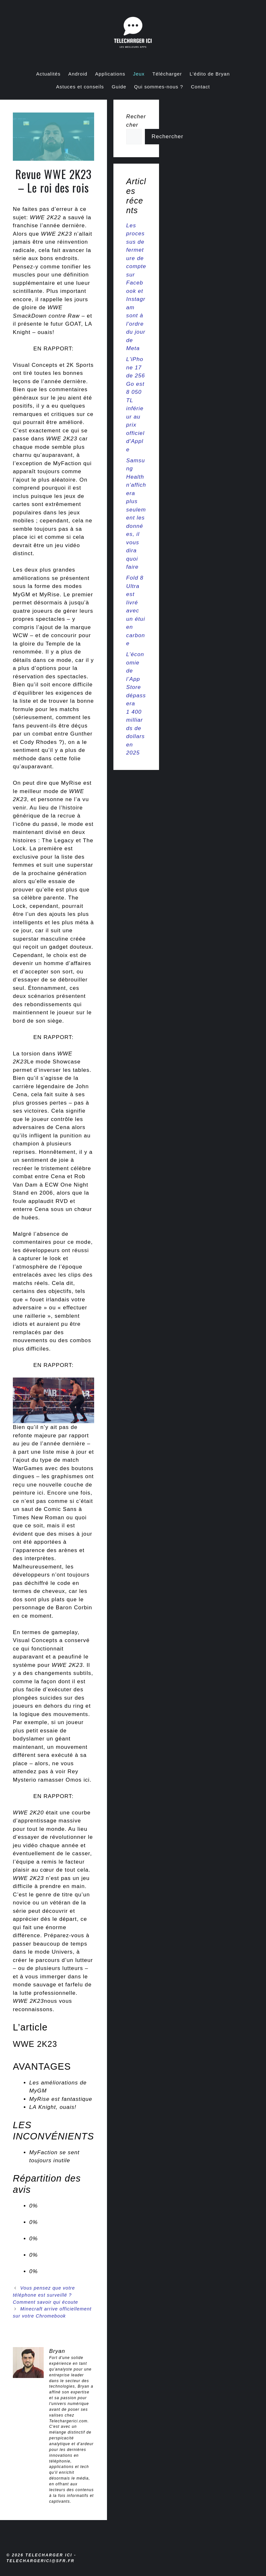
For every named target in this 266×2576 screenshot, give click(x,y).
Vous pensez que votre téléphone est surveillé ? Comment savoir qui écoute (45, 2294)
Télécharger (167, 74)
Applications (110, 74)
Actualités (48, 74)
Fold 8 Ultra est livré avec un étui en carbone (135, 610)
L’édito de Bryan (210, 74)
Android (77, 74)
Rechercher (167, 136)
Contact (200, 86)
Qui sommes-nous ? (158, 86)
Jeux (139, 74)
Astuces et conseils (80, 86)
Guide (119, 86)
